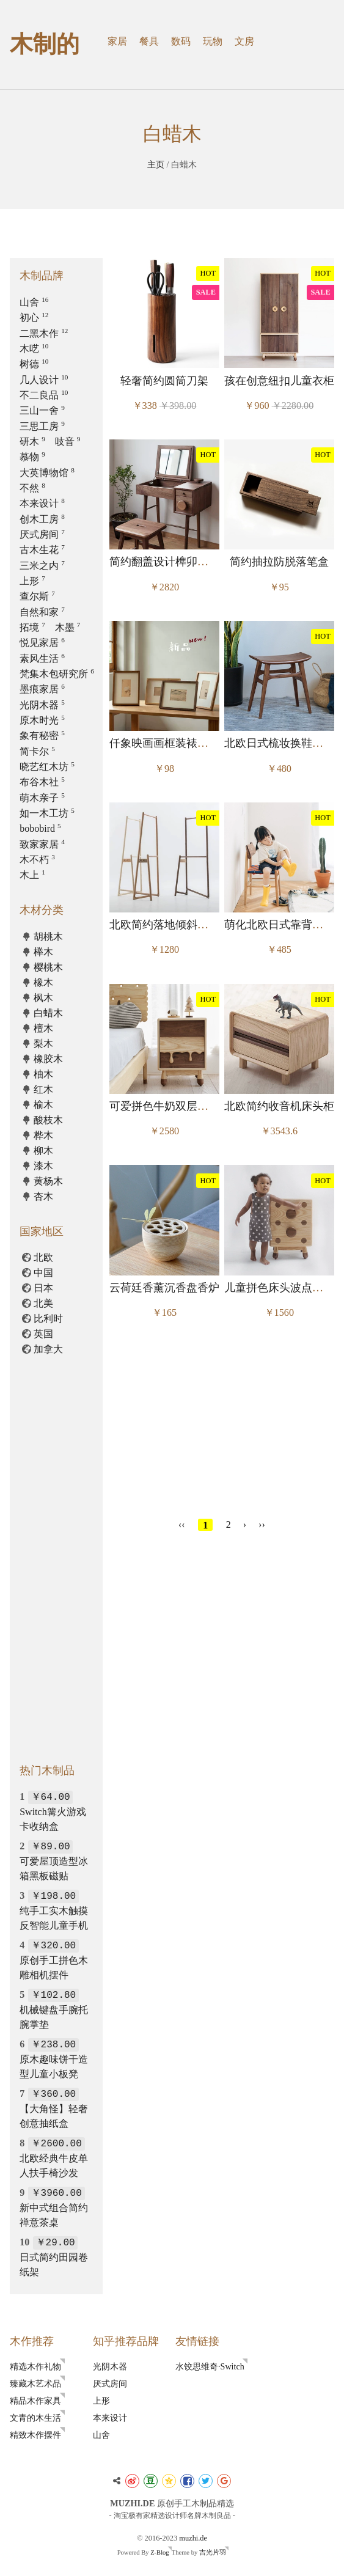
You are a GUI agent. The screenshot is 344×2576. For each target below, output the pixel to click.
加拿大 (48, 1349)
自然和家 (42, 612)
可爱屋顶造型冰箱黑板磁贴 (54, 1861)
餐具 (149, 41)
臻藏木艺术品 (35, 2383)
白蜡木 (48, 1013)
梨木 (43, 1043)
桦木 (43, 1135)
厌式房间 (42, 534)
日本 (43, 1288)
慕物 (32, 457)
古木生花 (42, 550)
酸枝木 (48, 1120)
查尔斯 (37, 596)
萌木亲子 (42, 798)
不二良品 (44, 395)
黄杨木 (48, 1181)
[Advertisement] (221, 1422)
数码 (181, 41)
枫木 (43, 998)
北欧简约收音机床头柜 (279, 1106)
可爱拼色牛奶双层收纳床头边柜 (186, 1106)
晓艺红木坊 (47, 766)
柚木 (43, 1074)
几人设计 (44, 380)
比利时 (48, 1318)
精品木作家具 (35, 2400)
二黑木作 (44, 333)
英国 (43, 1334)
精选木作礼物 (35, 2366)
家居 (117, 41)
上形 (32, 581)
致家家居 (42, 844)
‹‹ (181, 1524)
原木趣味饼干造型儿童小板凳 (54, 2059)
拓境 (32, 627)
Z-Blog (159, 2552)
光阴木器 (42, 705)
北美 (43, 1303)
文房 (244, 41)
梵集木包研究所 (57, 674)
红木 (43, 1089)
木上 (32, 875)
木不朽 (37, 859)
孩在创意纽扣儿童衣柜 (279, 381)
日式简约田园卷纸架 (54, 2257)
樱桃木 (48, 967)
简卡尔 (37, 751)
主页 (155, 164)
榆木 (43, 1104)
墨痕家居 (42, 689)
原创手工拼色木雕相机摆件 (54, 1960)
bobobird (40, 828)
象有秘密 (42, 735)
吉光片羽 (212, 2552)
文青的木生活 (35, 2418)
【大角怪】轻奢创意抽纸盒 (54, 2108)
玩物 (212, 41)
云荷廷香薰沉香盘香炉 (164, 1288)
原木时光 (42, 720)
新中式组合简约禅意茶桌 (54, 2207)
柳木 (43, 1150)
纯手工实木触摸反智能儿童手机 (54, 1910)
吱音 (68, 441)
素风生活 (42, 658)
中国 (43, 1273)
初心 (34, 317)
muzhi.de (193, 2538)
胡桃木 (48, 936)
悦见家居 (42, 642)
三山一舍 (42, 410)
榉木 (43, 952)
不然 (32, 488)
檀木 (43, 1028)
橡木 (43, 982)
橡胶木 (48, 1059)
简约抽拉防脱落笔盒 (279, 562)
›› (261, 1524)
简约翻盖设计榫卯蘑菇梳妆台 (180, 562)
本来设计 (42, 503)
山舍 (34, 302)
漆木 (43, 1166)
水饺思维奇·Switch (209, 2366)
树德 (34, 364)
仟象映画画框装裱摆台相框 (175, 743)
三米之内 (42, 565)
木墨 (68, 627)
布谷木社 (42, 782)
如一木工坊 (47, 813)
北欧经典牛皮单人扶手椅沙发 (54, 2158)
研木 (32, 441)
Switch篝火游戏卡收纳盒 (53, 1811)
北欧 (43, 1257)
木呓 (34, 348)
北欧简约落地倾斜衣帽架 (169, 925)
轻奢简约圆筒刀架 (164, 381)
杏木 (43, 1196)
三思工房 (42, 426)
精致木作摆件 (35, 2435)
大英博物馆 (47, 473)
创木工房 (42, 519)
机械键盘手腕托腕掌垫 (54, 2009)
